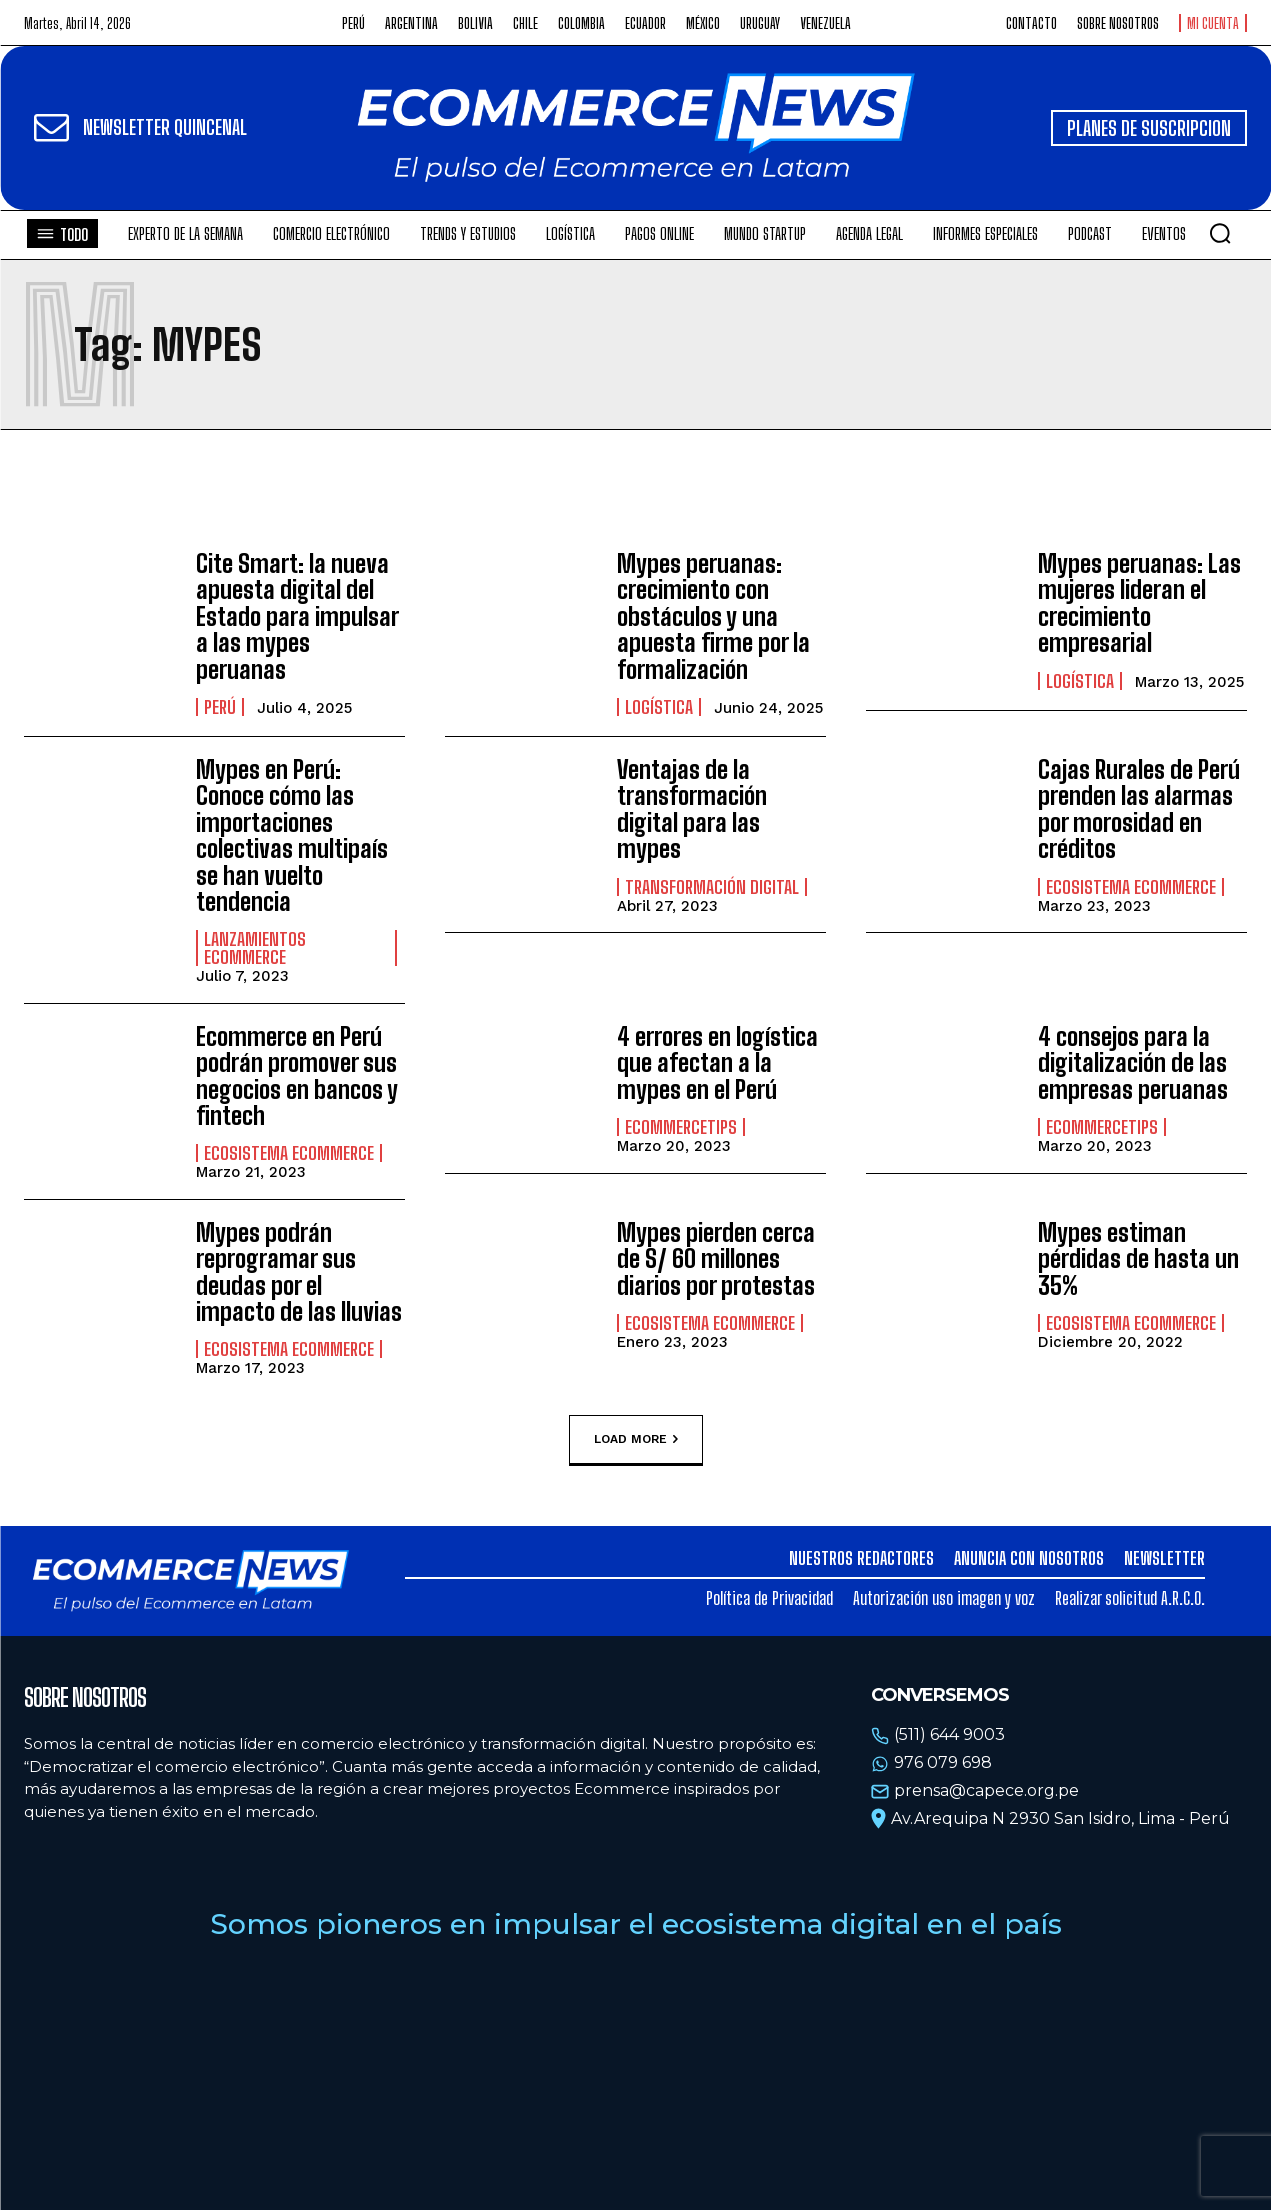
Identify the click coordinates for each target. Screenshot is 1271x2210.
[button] (1220, 233)
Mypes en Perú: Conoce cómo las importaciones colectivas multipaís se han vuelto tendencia (292, 835)
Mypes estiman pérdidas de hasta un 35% (1138, 1259)
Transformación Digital (712, 887)
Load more (636, 1439)
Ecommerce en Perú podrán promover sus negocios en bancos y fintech (297, 1076)
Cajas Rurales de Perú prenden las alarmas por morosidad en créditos (1139, 809)
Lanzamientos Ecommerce (255, 948)
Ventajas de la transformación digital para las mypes (692, 809)
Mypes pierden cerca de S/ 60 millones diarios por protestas (716, 1259)
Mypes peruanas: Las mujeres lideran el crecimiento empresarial (1139, 603)
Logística (659, 707)
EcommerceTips (681, 1127)
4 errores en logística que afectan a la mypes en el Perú (717, 1063)
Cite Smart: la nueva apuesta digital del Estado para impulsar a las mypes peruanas (297, 616)
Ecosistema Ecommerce (1131, 887)
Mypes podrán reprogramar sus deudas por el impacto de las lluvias (299, 1272)
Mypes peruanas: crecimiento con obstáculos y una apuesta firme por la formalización (713, 616)
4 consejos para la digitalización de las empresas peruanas (1133, 1063)
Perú (220, 707)
